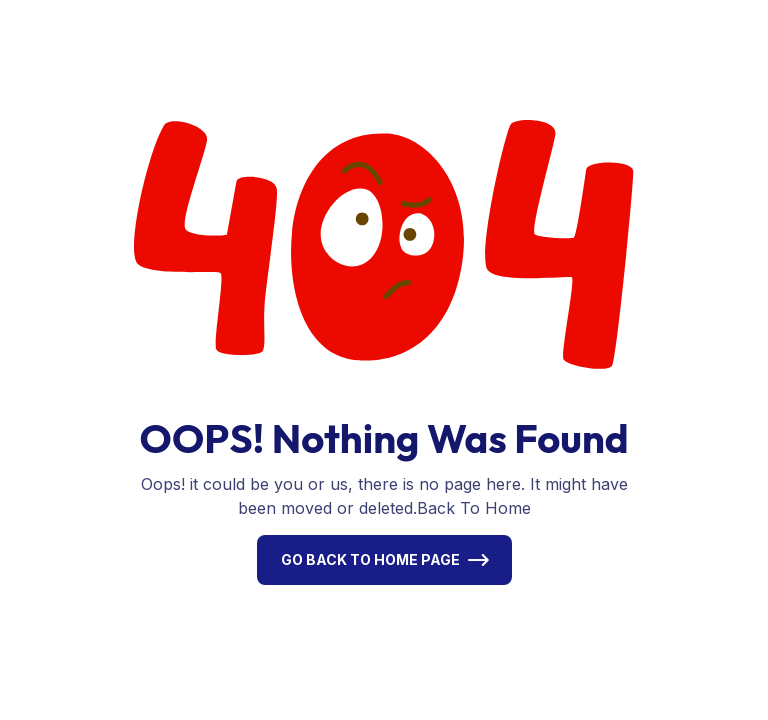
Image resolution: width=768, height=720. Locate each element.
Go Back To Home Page (370, 559)
